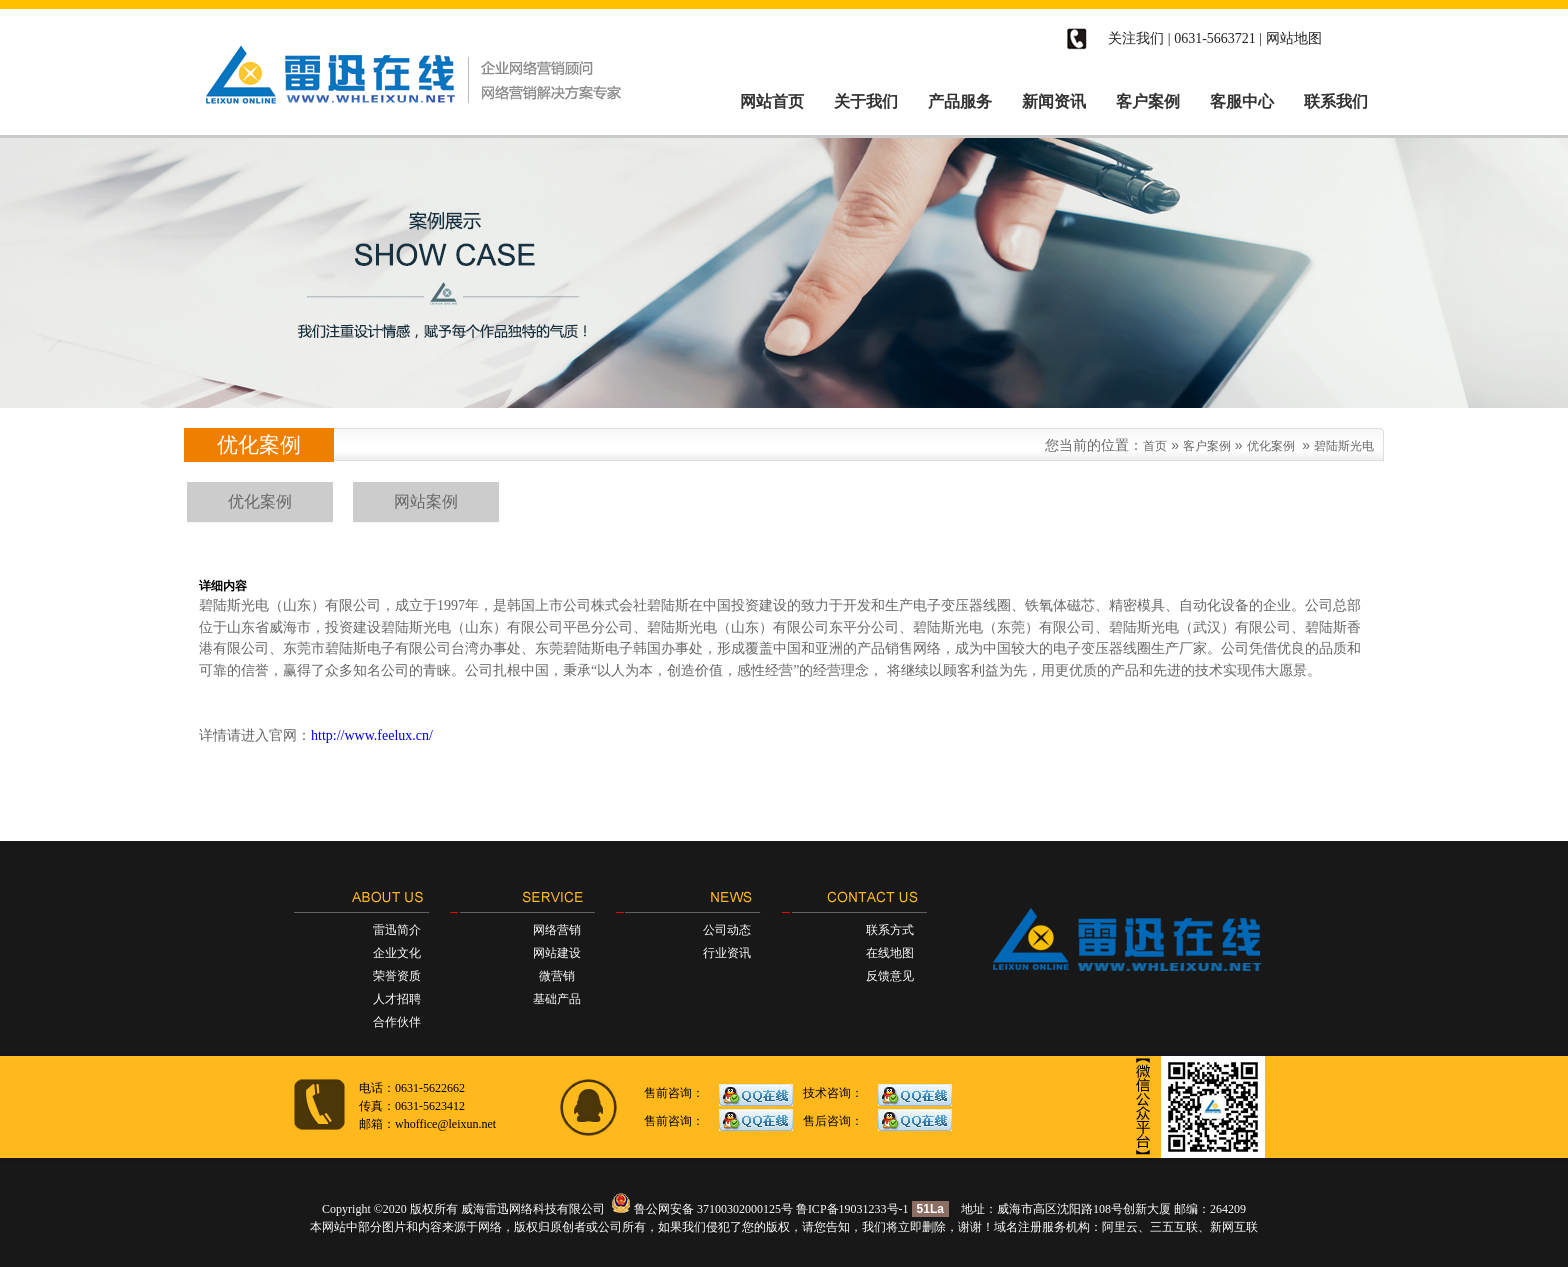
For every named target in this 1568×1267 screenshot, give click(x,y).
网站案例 (426, 501)
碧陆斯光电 (1344, 446)
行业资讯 (727, 953)
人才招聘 (397, 999)
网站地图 (1294, 38)
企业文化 (397, 953)
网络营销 (557, 930)
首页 (1155, 446)
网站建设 (557, 953)
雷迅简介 (397, 930)
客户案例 (1207, 446)
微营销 (557, 976)
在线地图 (890, 953)
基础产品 (557, 999)
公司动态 (727, 930)
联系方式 (890, 930)
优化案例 (1271, 446)
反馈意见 (890, 976)
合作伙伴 (397, 1022)
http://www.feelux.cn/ (372, 735)
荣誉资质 (397, 976)
